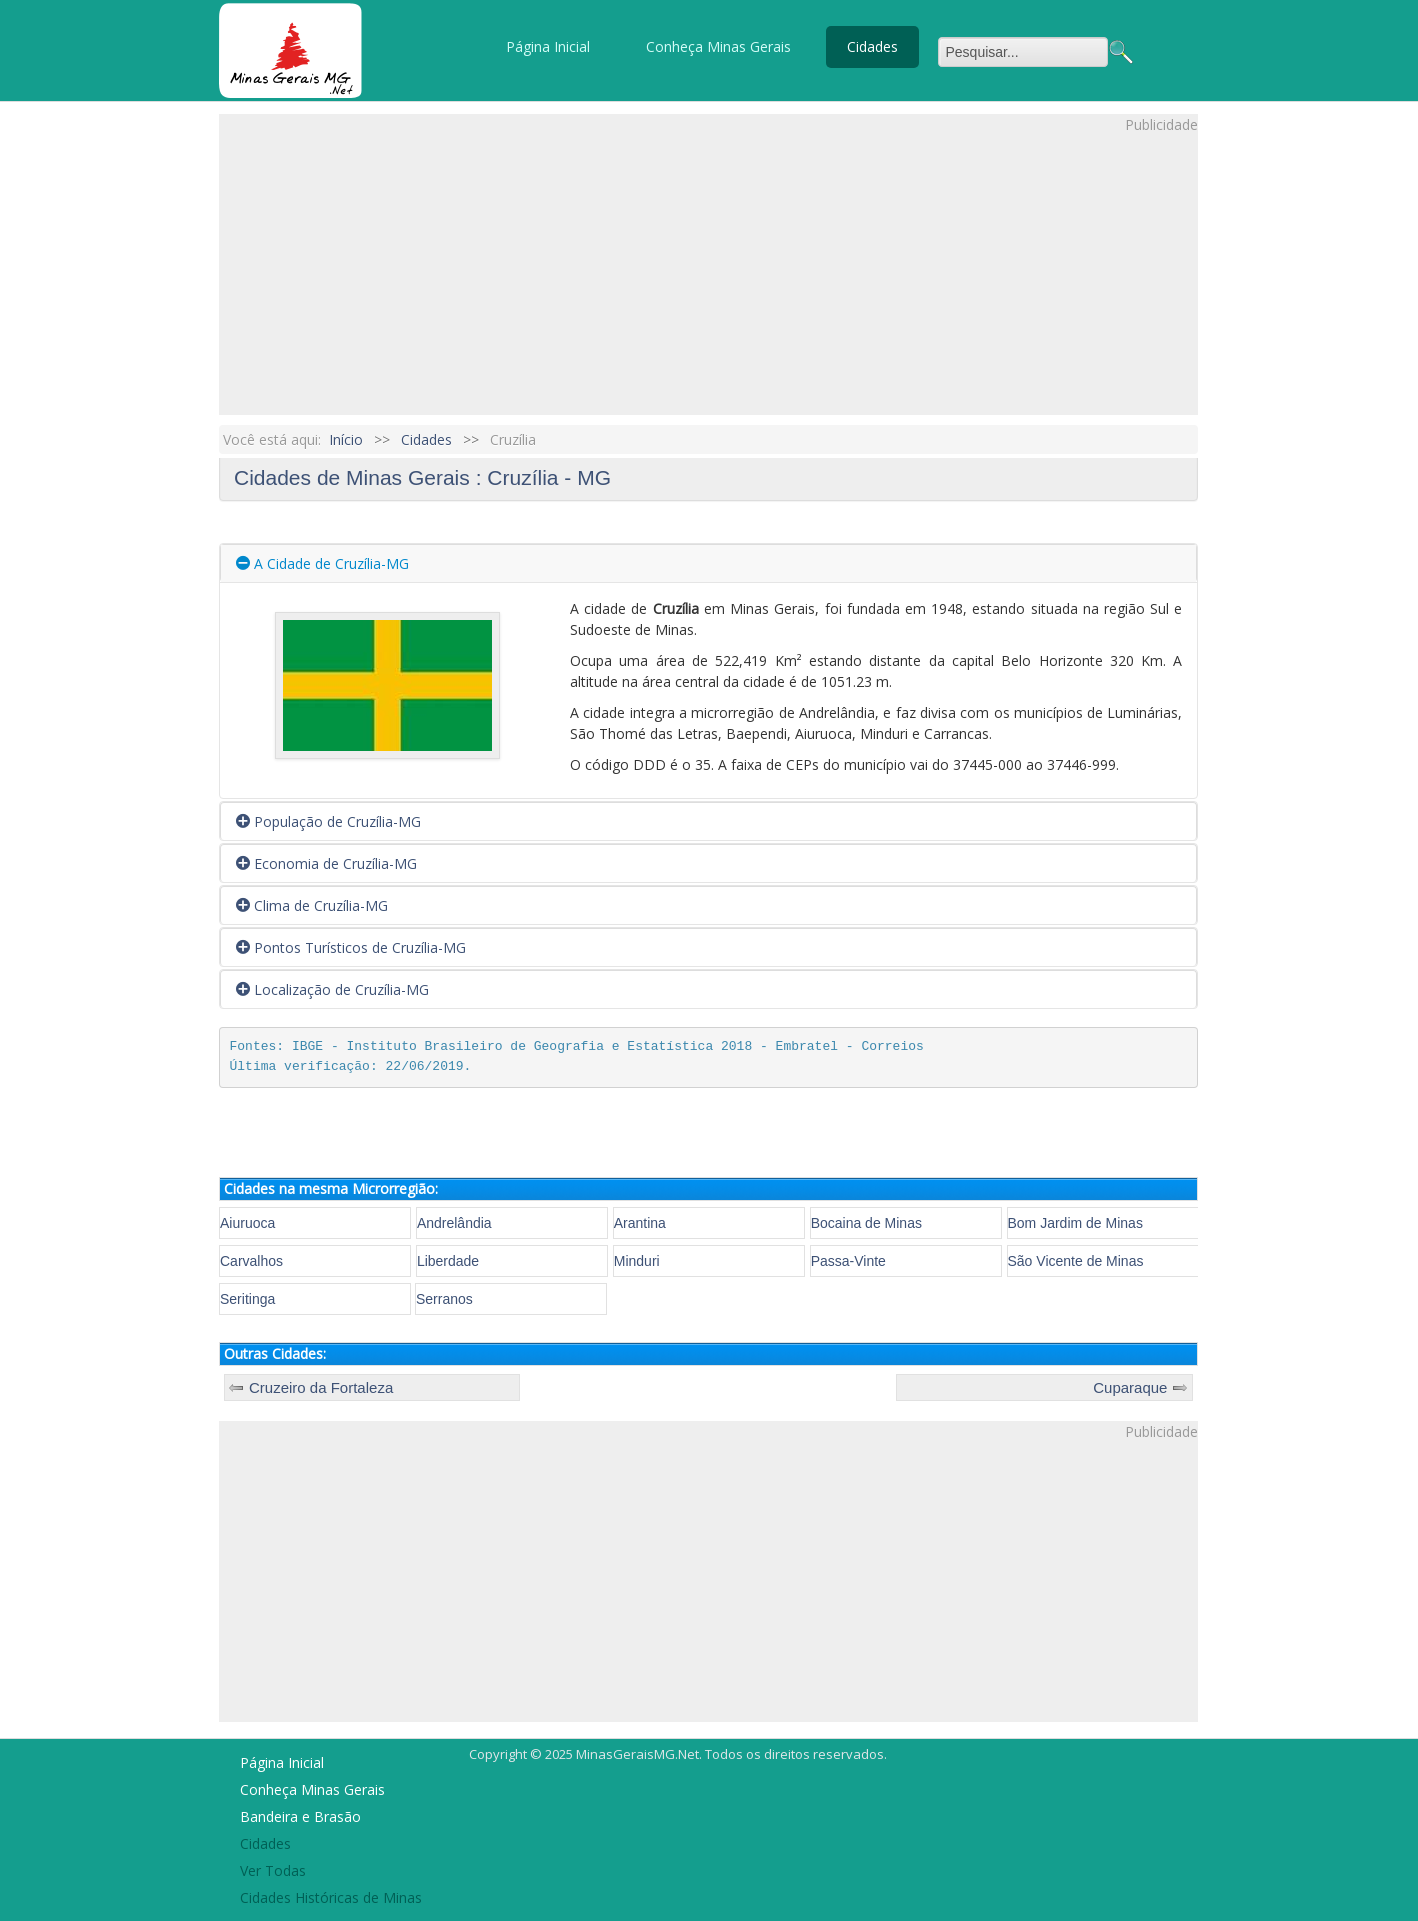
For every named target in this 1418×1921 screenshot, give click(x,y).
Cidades (872, 46)
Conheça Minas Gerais (718, 46)
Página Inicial (548, 46)
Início (346, 439)
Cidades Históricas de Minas (331, 1897)
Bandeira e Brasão (300, 1816)
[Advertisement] (708, 275)
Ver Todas (273, 1870)
